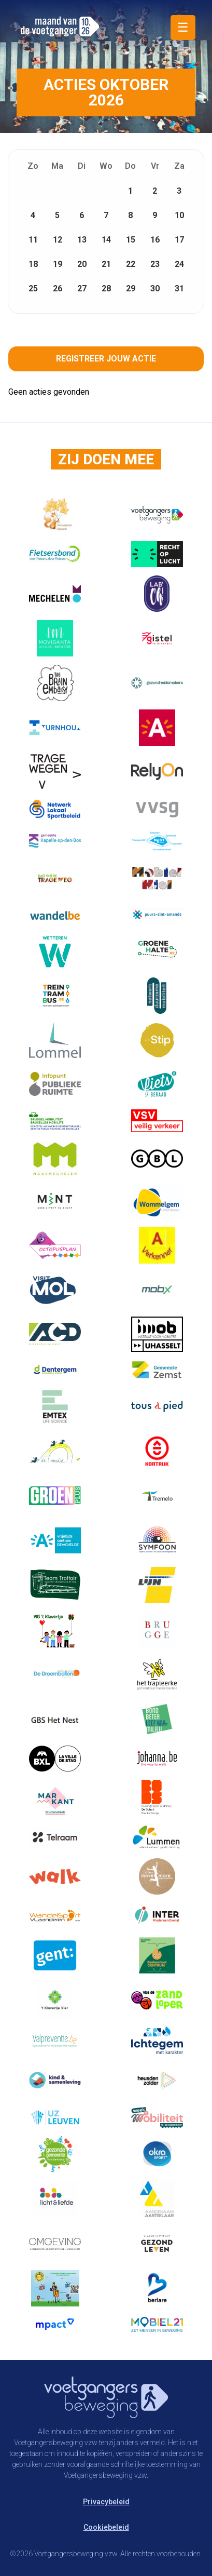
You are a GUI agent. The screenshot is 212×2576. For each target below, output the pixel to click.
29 (130, 288)
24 (179, 264)
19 (57, 264)
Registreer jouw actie (106, 359)
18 (33, 264)
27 (82, 288)
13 (82, 240)
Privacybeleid (106, 2502)
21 (106, 264)
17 (179, 240)
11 (33, 240)
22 (130, 264)
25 (33, 288)
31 (179, 288)
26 (57, 288)
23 (155, 264)
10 (179, 215)
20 (82, 264)
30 (155, 288)
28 (106, 288)
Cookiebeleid (106, 2527)
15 (130, 240)
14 (106, 240)
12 (57, 240)
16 (155, 240)
